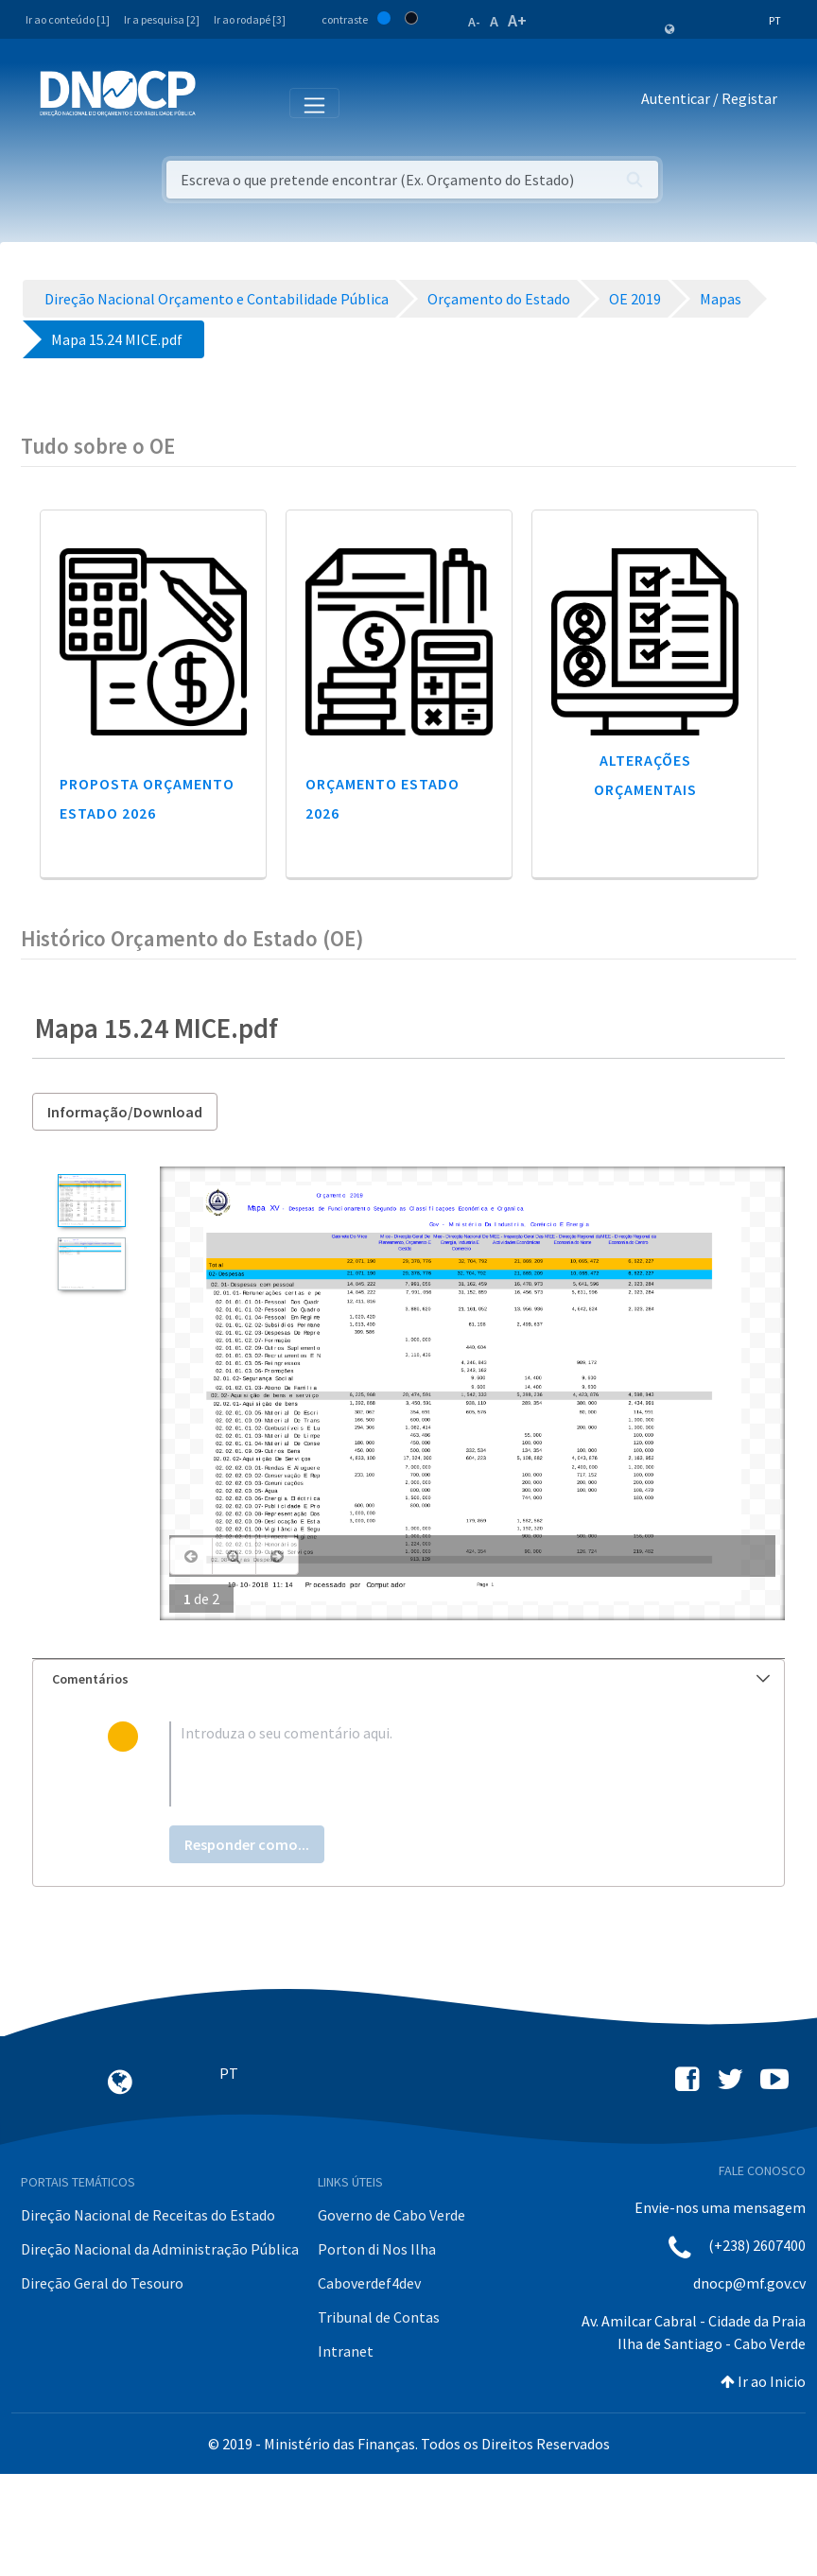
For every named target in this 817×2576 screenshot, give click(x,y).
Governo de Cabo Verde (391, 2214)
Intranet (346, 2351)
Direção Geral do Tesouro (102, 2282)
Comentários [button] (411, 1678)
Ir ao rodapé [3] (250, 19)
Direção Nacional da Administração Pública (160, 2248)
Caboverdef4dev (369, 2282)
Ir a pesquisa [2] (162, 19)
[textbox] (439, 1764)
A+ (517, 20)
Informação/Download (124, 1111)
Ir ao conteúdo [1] (68, 19)
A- (474, 21)
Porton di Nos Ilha (377, 2248)
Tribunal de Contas (379, 2317)
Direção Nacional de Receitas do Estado (148, 2214)
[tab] (408, 1679)
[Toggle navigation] (221, 102)
